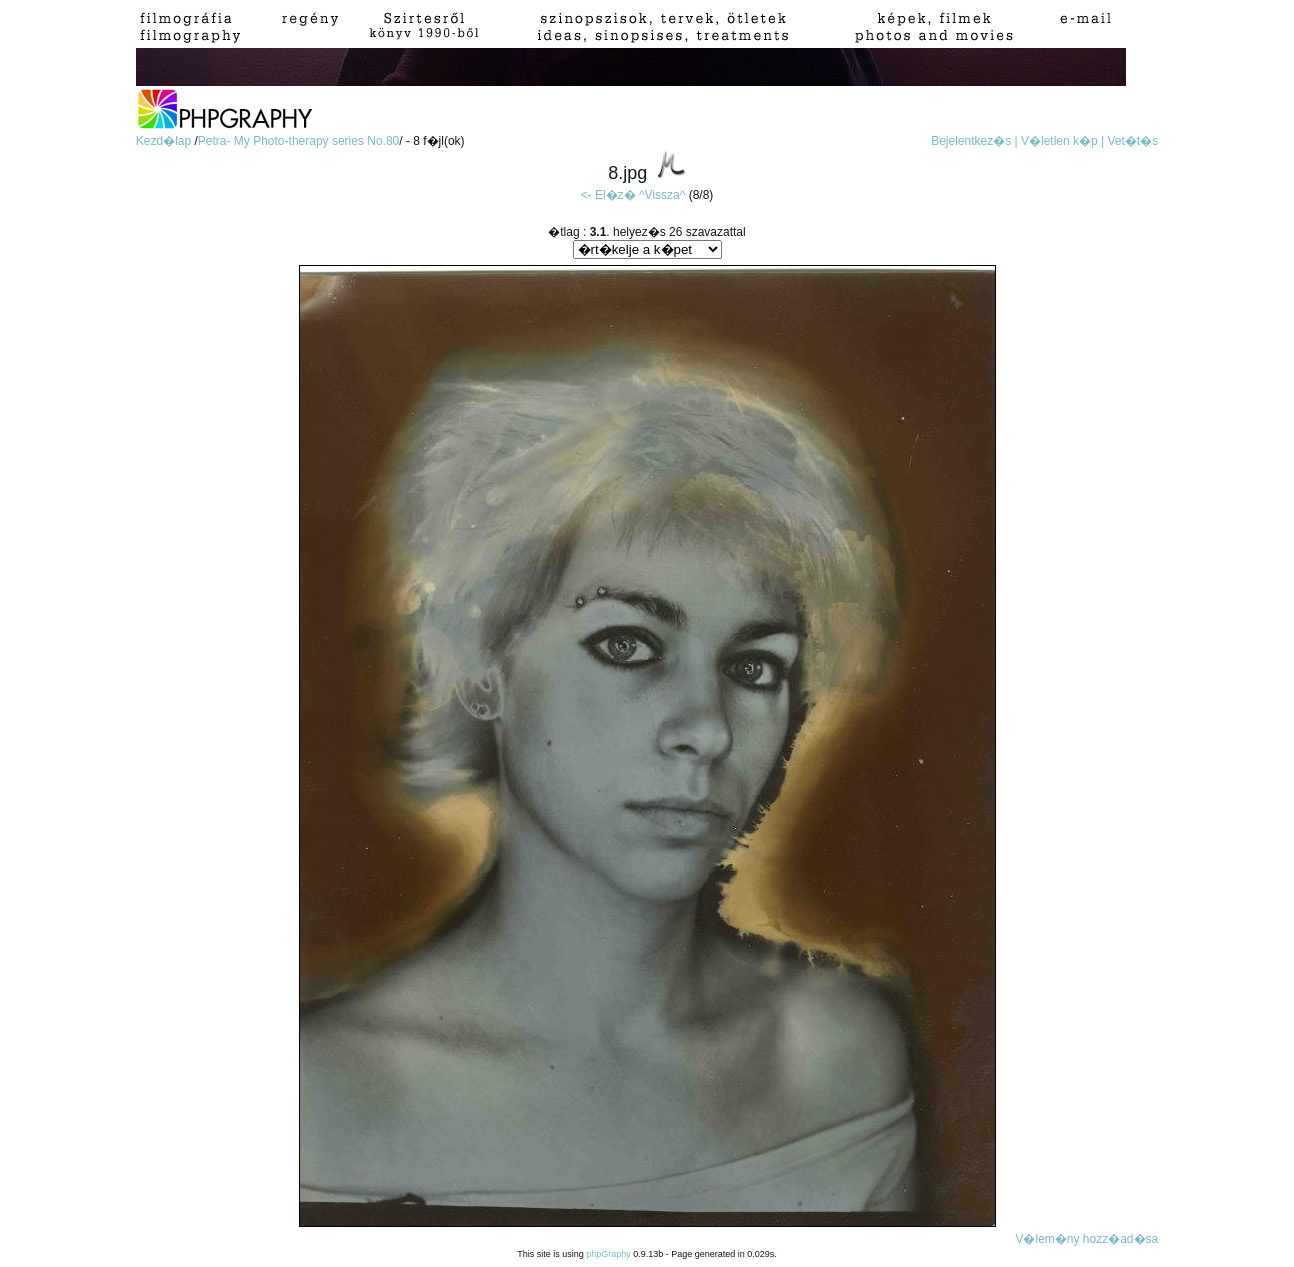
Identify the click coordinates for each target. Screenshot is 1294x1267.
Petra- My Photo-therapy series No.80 (298, 141)
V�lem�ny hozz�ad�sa (1086, 1239)
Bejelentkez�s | (974, 141)
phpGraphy (608, 1254)
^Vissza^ (662, 195)
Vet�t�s (1133, 141)
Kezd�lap (165, 141)
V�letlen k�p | (1062, 141)
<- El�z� (608, 195)
